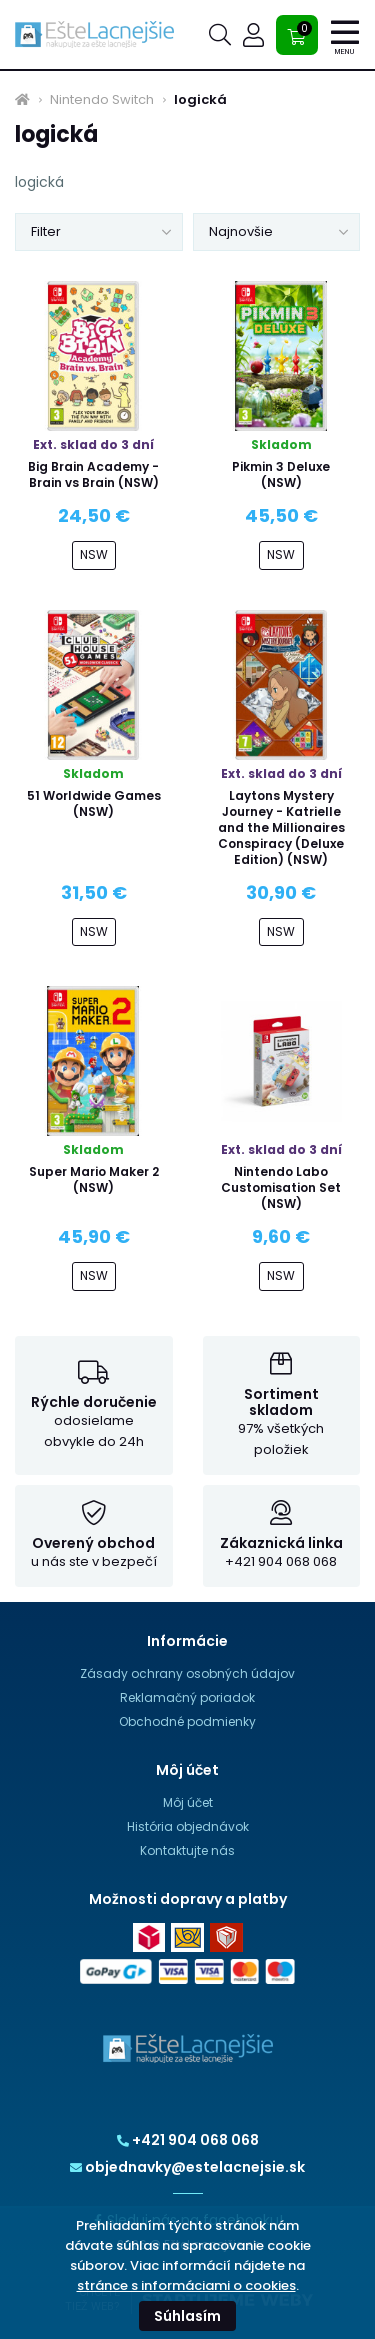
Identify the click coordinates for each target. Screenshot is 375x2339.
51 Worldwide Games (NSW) (94, 803)
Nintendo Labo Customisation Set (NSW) (281, 1187)
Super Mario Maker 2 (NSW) (94, 1179)
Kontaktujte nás (187, 1850)
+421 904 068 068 (188, 2140)
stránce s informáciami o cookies (186, 2285)
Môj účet (188, 1802)
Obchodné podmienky (187, 1721)
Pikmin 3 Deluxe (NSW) (281, 474)
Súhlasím (187, 2316)
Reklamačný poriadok (187, 1697)
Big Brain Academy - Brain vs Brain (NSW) (93, 474)
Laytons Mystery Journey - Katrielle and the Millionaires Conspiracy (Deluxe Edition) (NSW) (281, 827)
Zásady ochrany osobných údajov (187, 1673)
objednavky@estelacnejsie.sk (187, 2167)
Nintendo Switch (102, 100)
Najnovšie (241, 231)
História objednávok (188, 1826)
